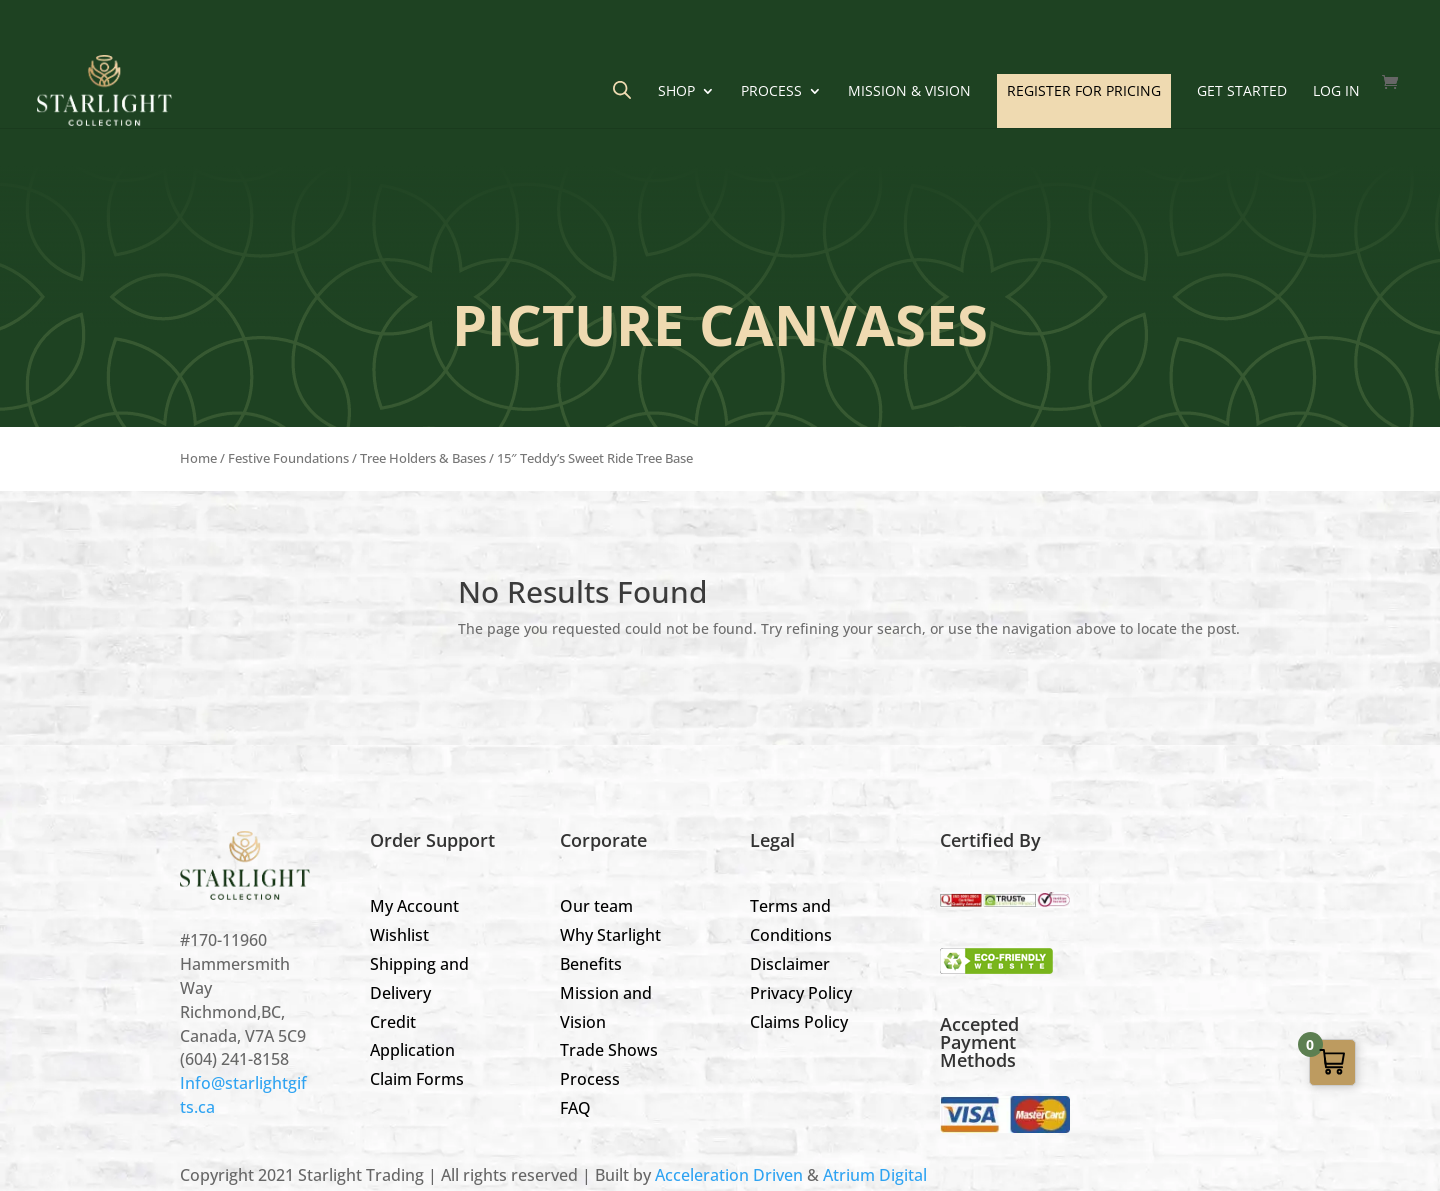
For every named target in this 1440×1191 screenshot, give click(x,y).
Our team (596, 906)
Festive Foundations (288, 458)
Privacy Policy (801, 993)
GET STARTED (1242, 92)
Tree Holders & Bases (423, 458)
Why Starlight (610, 935)
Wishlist (399, 935)
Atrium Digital (875, 1175)
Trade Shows (609, 1050)
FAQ (575, 1108)
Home (198, 458)
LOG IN (1336, 92)
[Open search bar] (622, 89)
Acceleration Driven (729, 1175)
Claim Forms (417, 1079)
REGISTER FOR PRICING (1084, 90)
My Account (414, 906)
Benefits (591, 964)
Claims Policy (799, 1022)
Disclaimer (790, 964)
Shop (676, 92)
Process (771, 92)
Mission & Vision (909, 92)
